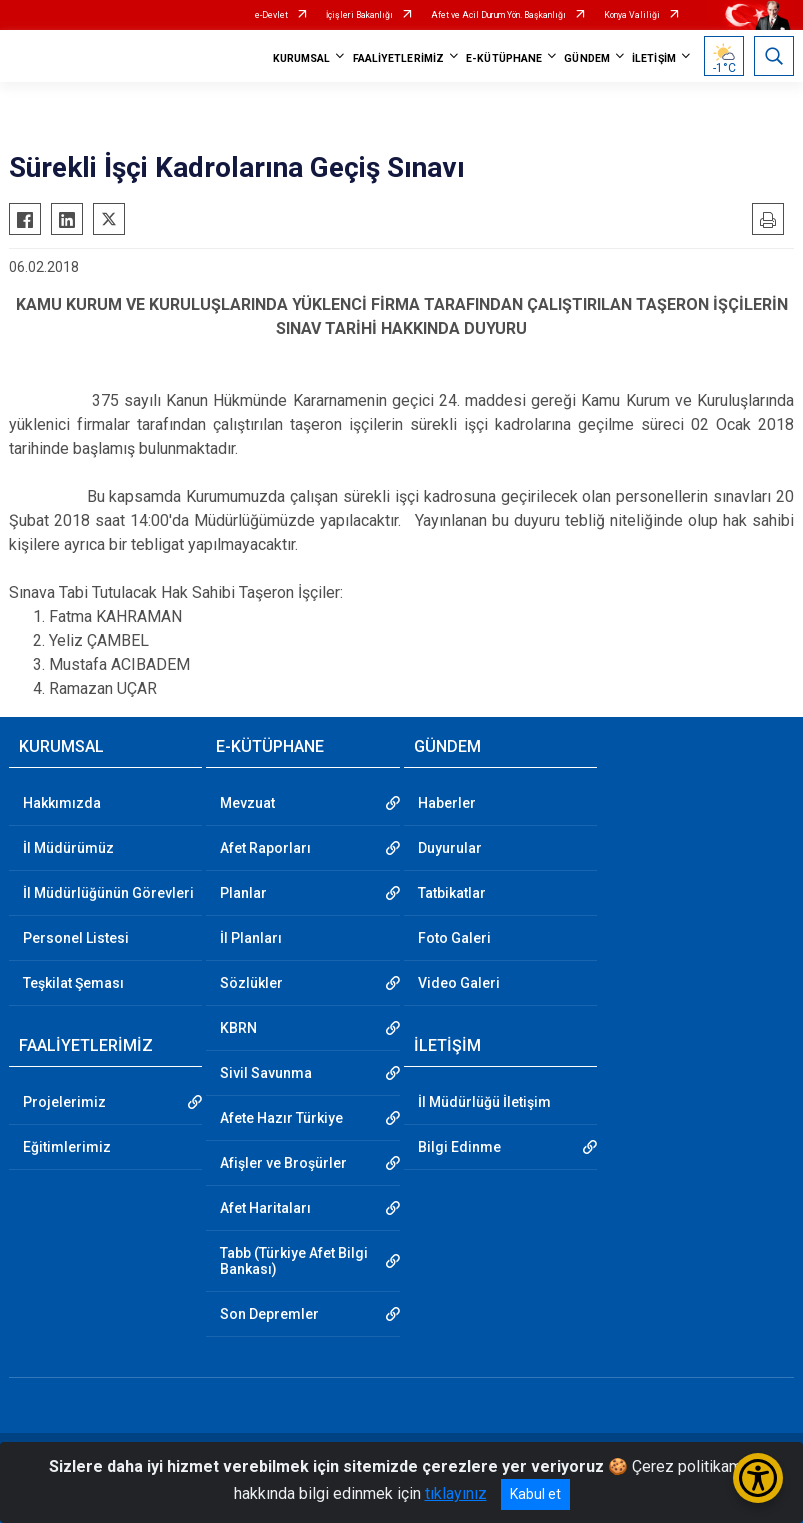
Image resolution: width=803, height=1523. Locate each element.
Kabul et (535, 1494)
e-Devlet (271, 15)
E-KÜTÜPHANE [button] (504, 58)
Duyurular (450, 848)
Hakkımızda (62, 803)
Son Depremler (269, 1314)
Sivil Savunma (266, 1073)
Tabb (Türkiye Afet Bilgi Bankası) (294, 1261)
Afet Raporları (265, 848)
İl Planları (251, 938)
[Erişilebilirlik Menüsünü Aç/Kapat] (758, 1478)
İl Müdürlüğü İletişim (484, 1102)
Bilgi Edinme (459, 1147)
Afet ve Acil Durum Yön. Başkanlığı (498, 15)
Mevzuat (247, 803)
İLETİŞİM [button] (654, 58)
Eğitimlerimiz (67, 1147)
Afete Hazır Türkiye (281, 1118)
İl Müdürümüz (68, 848)
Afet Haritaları (265, 1208)
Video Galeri (459, 983)
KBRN (238, 1028)
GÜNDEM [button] (587, 58)
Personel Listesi (76, 938)
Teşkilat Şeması (73, 983)
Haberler (447, 803)
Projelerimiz (64, 1102)
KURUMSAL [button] (302, 58)
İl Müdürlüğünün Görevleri (108, 893)
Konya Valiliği (632, 15)
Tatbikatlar (452, 893)
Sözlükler (251, 983)
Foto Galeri (454, 938)
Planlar (243, 893)
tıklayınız (456, 1493)
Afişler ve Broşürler (283, 1163)
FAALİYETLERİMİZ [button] (399, 58)
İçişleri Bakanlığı (359, 15)
